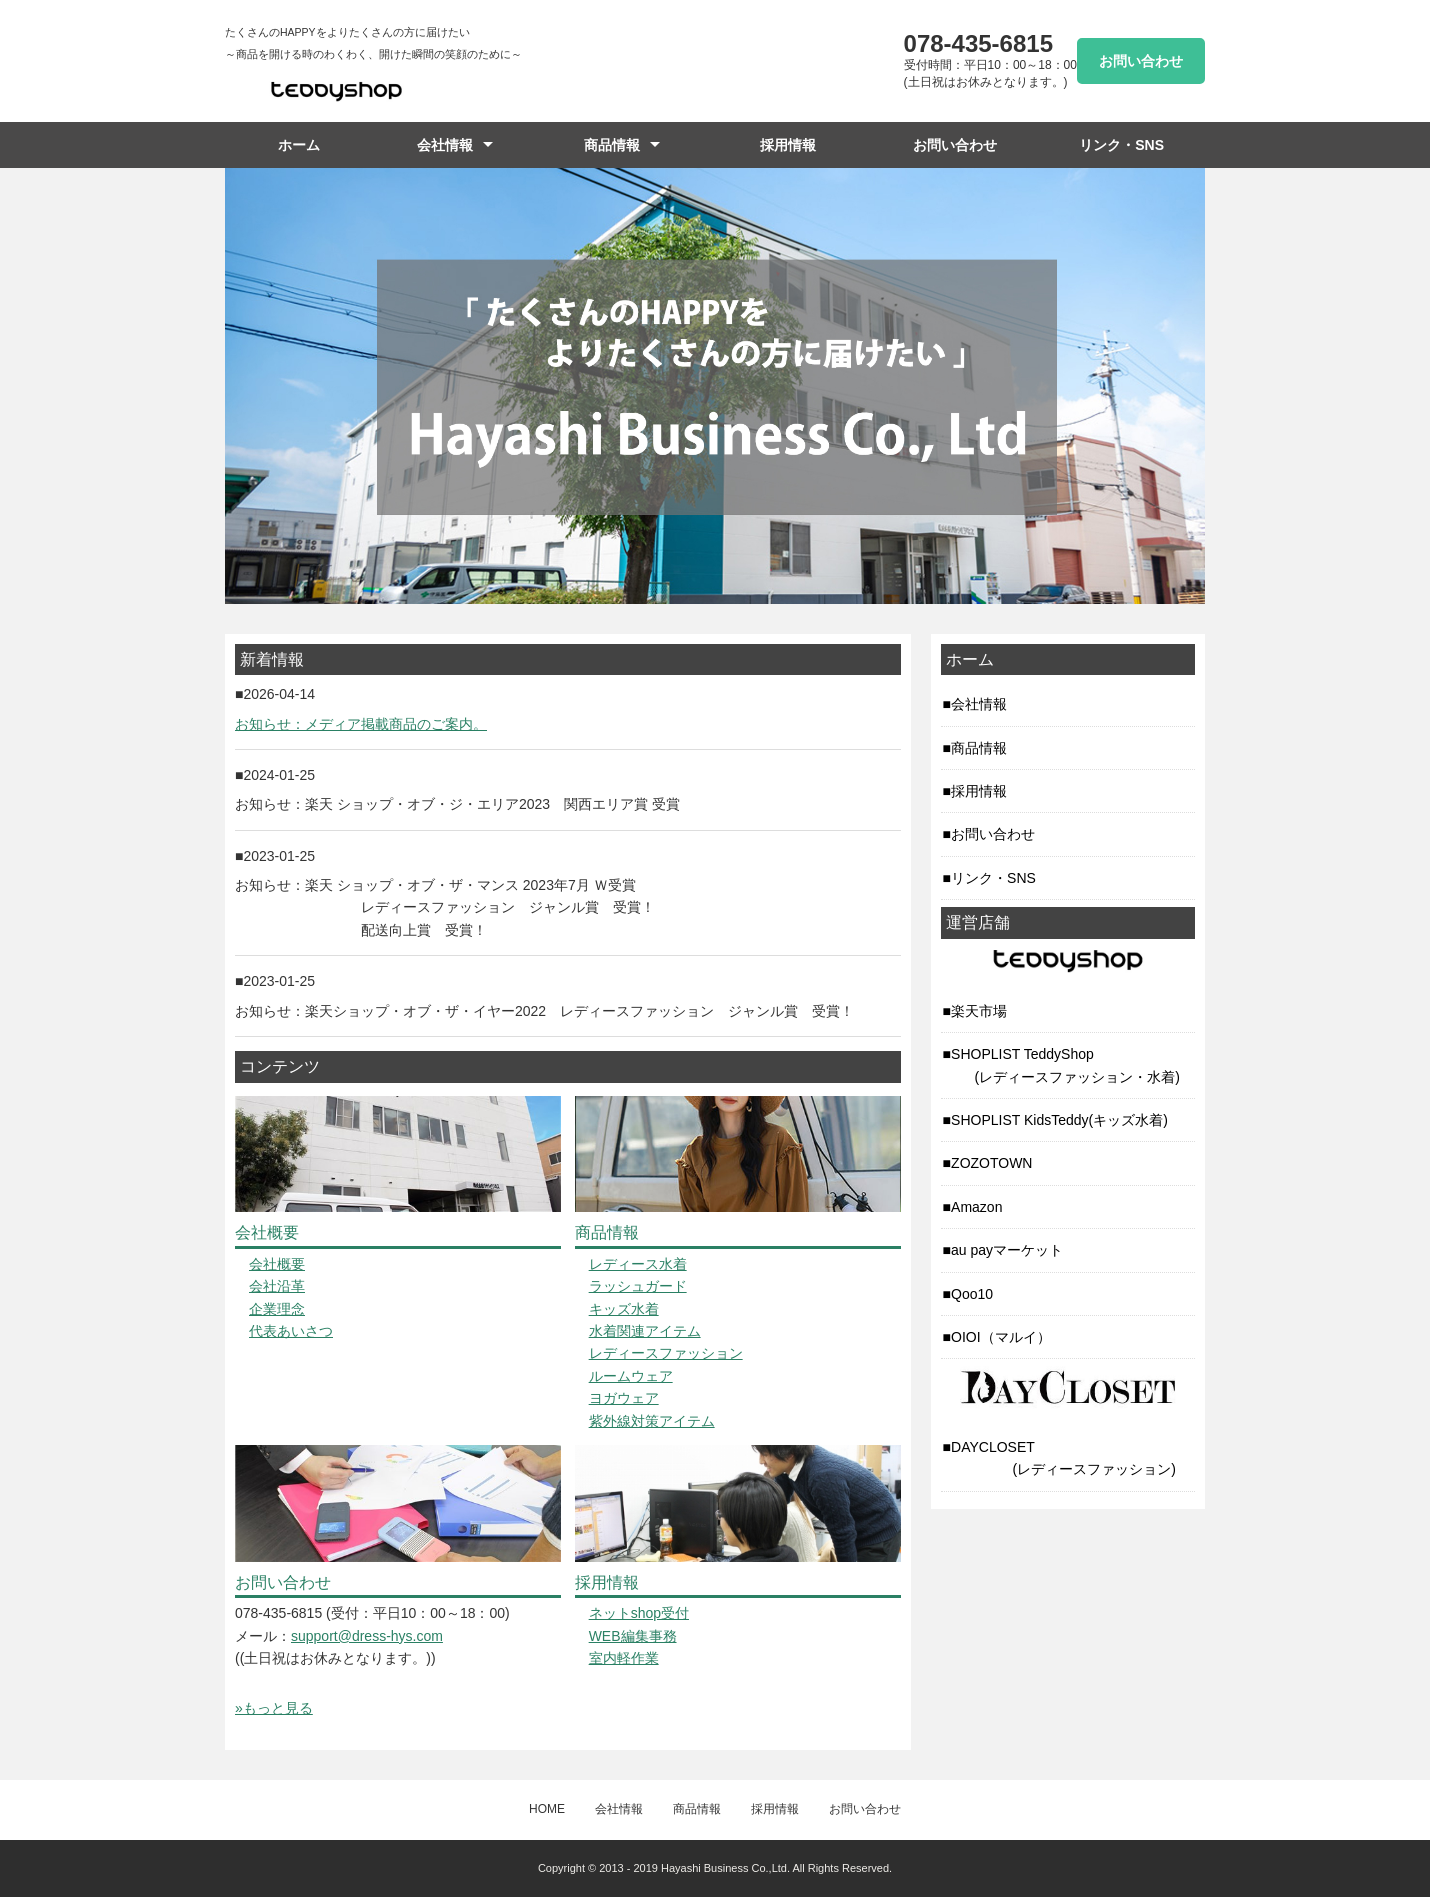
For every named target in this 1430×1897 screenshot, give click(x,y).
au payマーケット (1007, 1250)
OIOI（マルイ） (1001, 1337)
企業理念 (277, 1309)
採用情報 (788, 145)
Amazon (976, 1207)
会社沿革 (277, 1286)
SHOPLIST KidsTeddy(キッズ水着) (1059, 1120)
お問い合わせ (1141, 61)
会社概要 (277, 1264)
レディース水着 (638, 1264)
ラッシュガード (638, 1286)
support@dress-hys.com (367, 1636)
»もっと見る (274, 1708)
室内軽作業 (624, 1658)
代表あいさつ (291, 1331)
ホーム (299, 145)
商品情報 (612, 145)
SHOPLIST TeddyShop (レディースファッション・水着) (1061, 1065)
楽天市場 (979, 1011)
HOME (547, 1809)
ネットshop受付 (639, 1613)
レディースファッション (666, 1353)
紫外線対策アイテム (652, 1421)
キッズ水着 (624, 1309)
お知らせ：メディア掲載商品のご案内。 (361, 724)
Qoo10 (972, 1294)
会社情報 (445, 145)
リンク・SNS (1121, 145)
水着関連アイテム (645, 1331)
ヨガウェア (624, 1398)
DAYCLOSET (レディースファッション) (1059, 1458)
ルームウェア (631, 1376)
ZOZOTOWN (991, 1163)
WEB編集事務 (633, 1636)
